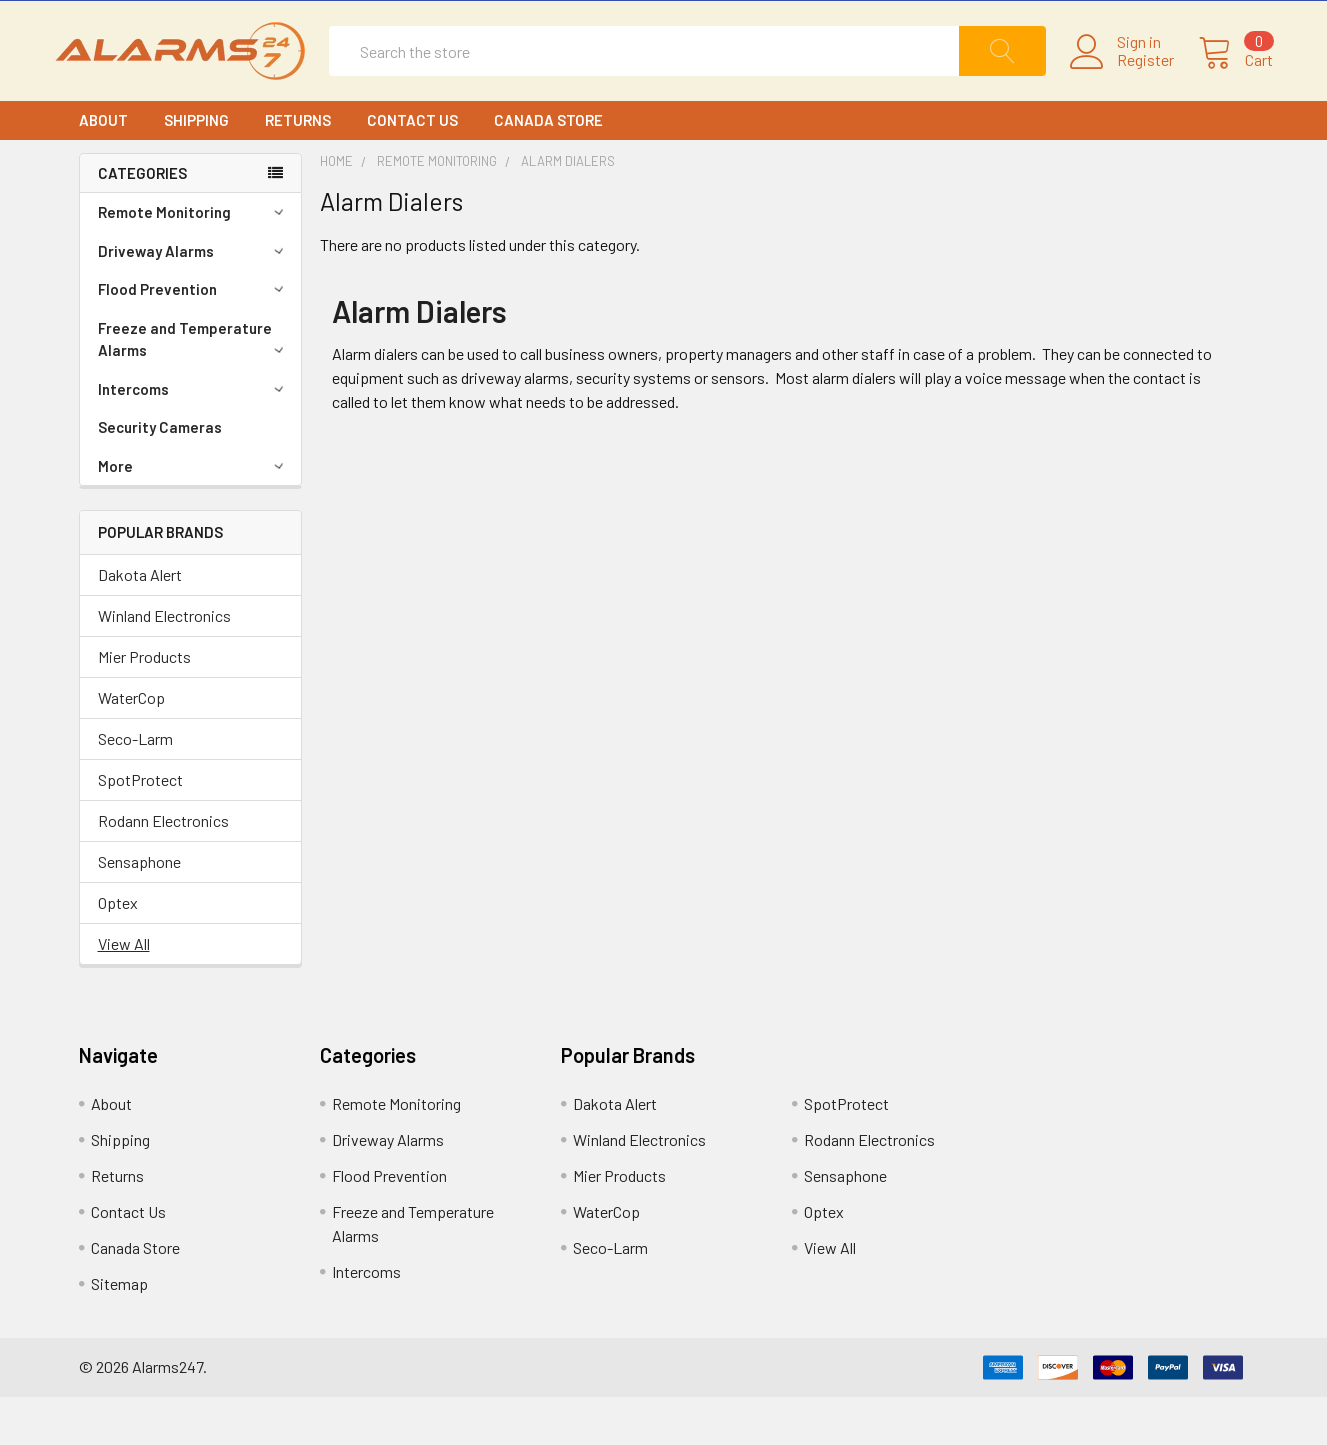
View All (124, 991)
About (103, 168)
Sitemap (119, 1331)
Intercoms (194, 437)
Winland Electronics (164, 663)
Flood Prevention (194, 337)
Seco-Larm (135, 786)
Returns (298, 168)
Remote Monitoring (194, 260)
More (194, 514)
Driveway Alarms (194, 299)
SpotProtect (140, 827)
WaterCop (131, 745)
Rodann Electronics (163, 868)
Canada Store (548, 168)
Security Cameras (160, 475)
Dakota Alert (140, 622)
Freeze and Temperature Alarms (194, 387)
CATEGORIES (142, 221)
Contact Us (412, 168)
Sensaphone (139, 909)
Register (1121, 84)
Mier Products (144, 704)
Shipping (196, 168)
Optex (118, 950)
